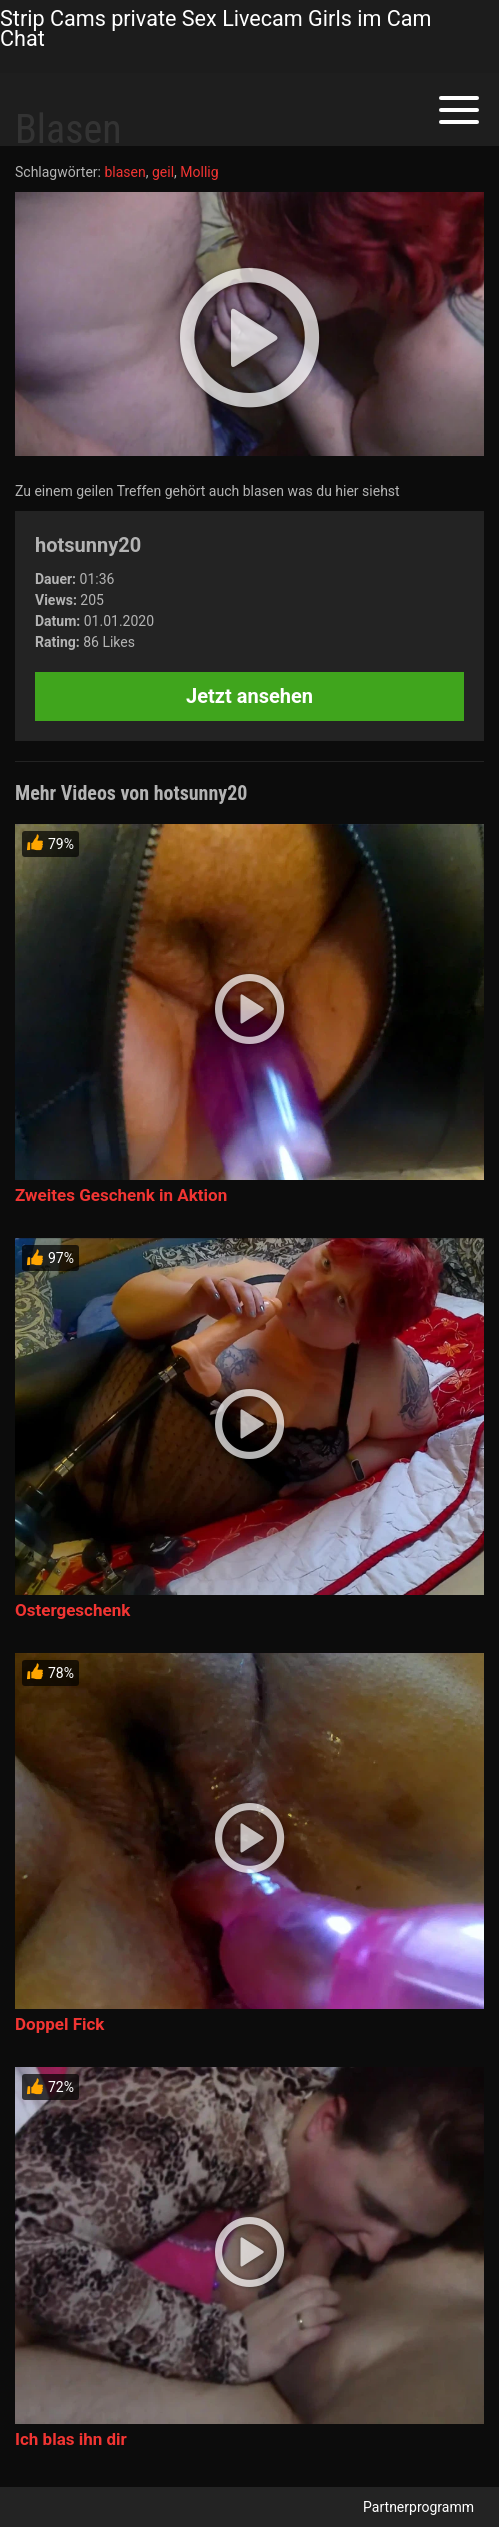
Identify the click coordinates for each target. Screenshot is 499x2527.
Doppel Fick (59, 2024)
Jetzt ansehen (249, 696)
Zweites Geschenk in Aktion (121, 1195)
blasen (124, 172)
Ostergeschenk (72, 1610)
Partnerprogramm (418, 2507)
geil (163, 172)
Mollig (199, 172)
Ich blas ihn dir (71, 2439)
